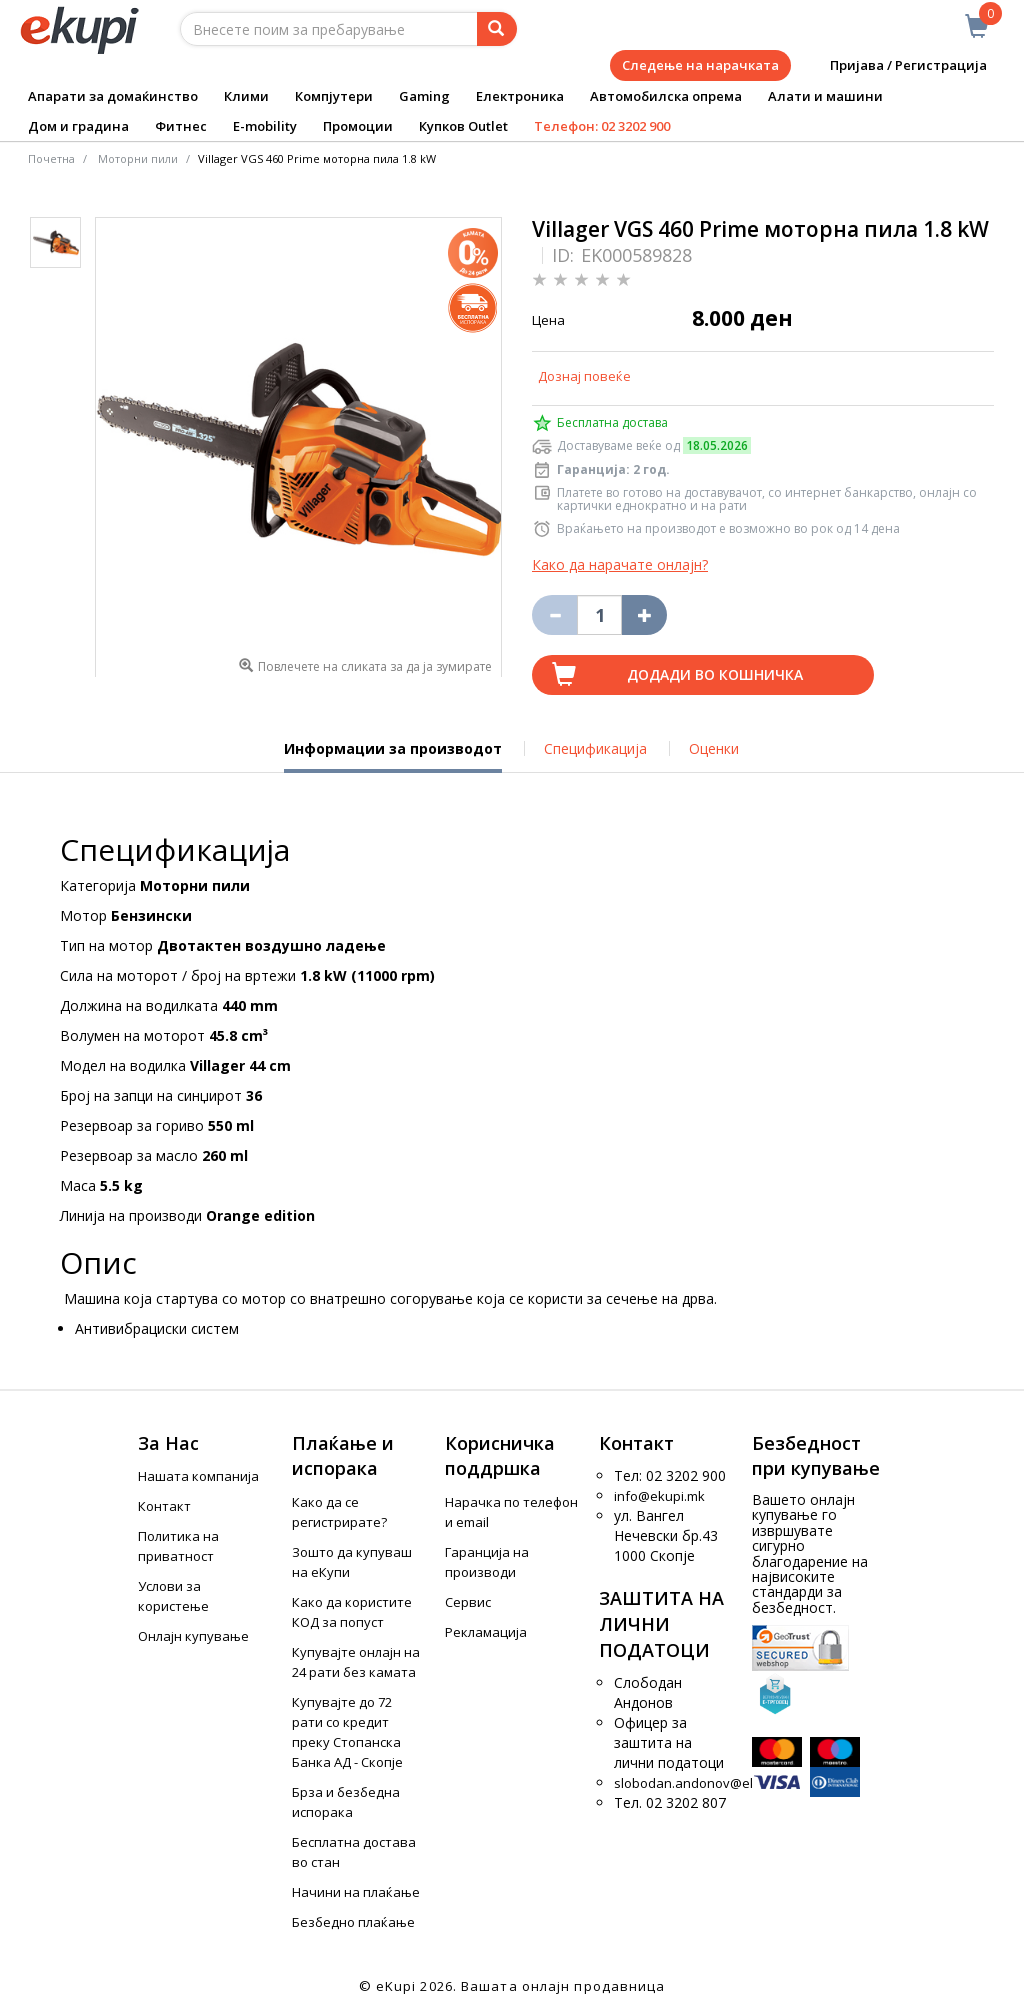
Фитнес (181, 126)
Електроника (520, 96)
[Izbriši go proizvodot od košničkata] (554, 615)
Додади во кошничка (715, 674)
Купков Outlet (463, 126)
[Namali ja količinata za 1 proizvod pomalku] (644, 615)
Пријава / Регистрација (894, 65)
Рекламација (486, 1632)
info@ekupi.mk (659, 1496)
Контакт (164, 1506)
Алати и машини (825, 96)
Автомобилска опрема (666, 96)
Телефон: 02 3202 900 (602, 126)
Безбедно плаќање (353, 1922)
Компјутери (334, 96)
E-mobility (265, 126)
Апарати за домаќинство (113, 96)
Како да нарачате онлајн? (620, 564)
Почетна (51, 158)
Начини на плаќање (356, 1892)
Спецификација (595, 748)
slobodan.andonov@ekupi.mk (705, 1783)
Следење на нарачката (700, 65)
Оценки (714, 748)
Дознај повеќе (584, 376)
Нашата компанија (198, 1476)
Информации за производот (393, 756)
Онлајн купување (193, 1636)
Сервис (468, 1602)
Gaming (424, 96)
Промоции (358, 126)
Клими (246, 96)
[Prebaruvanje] (497, 29)
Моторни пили (138, 158)
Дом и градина (78, 126)
